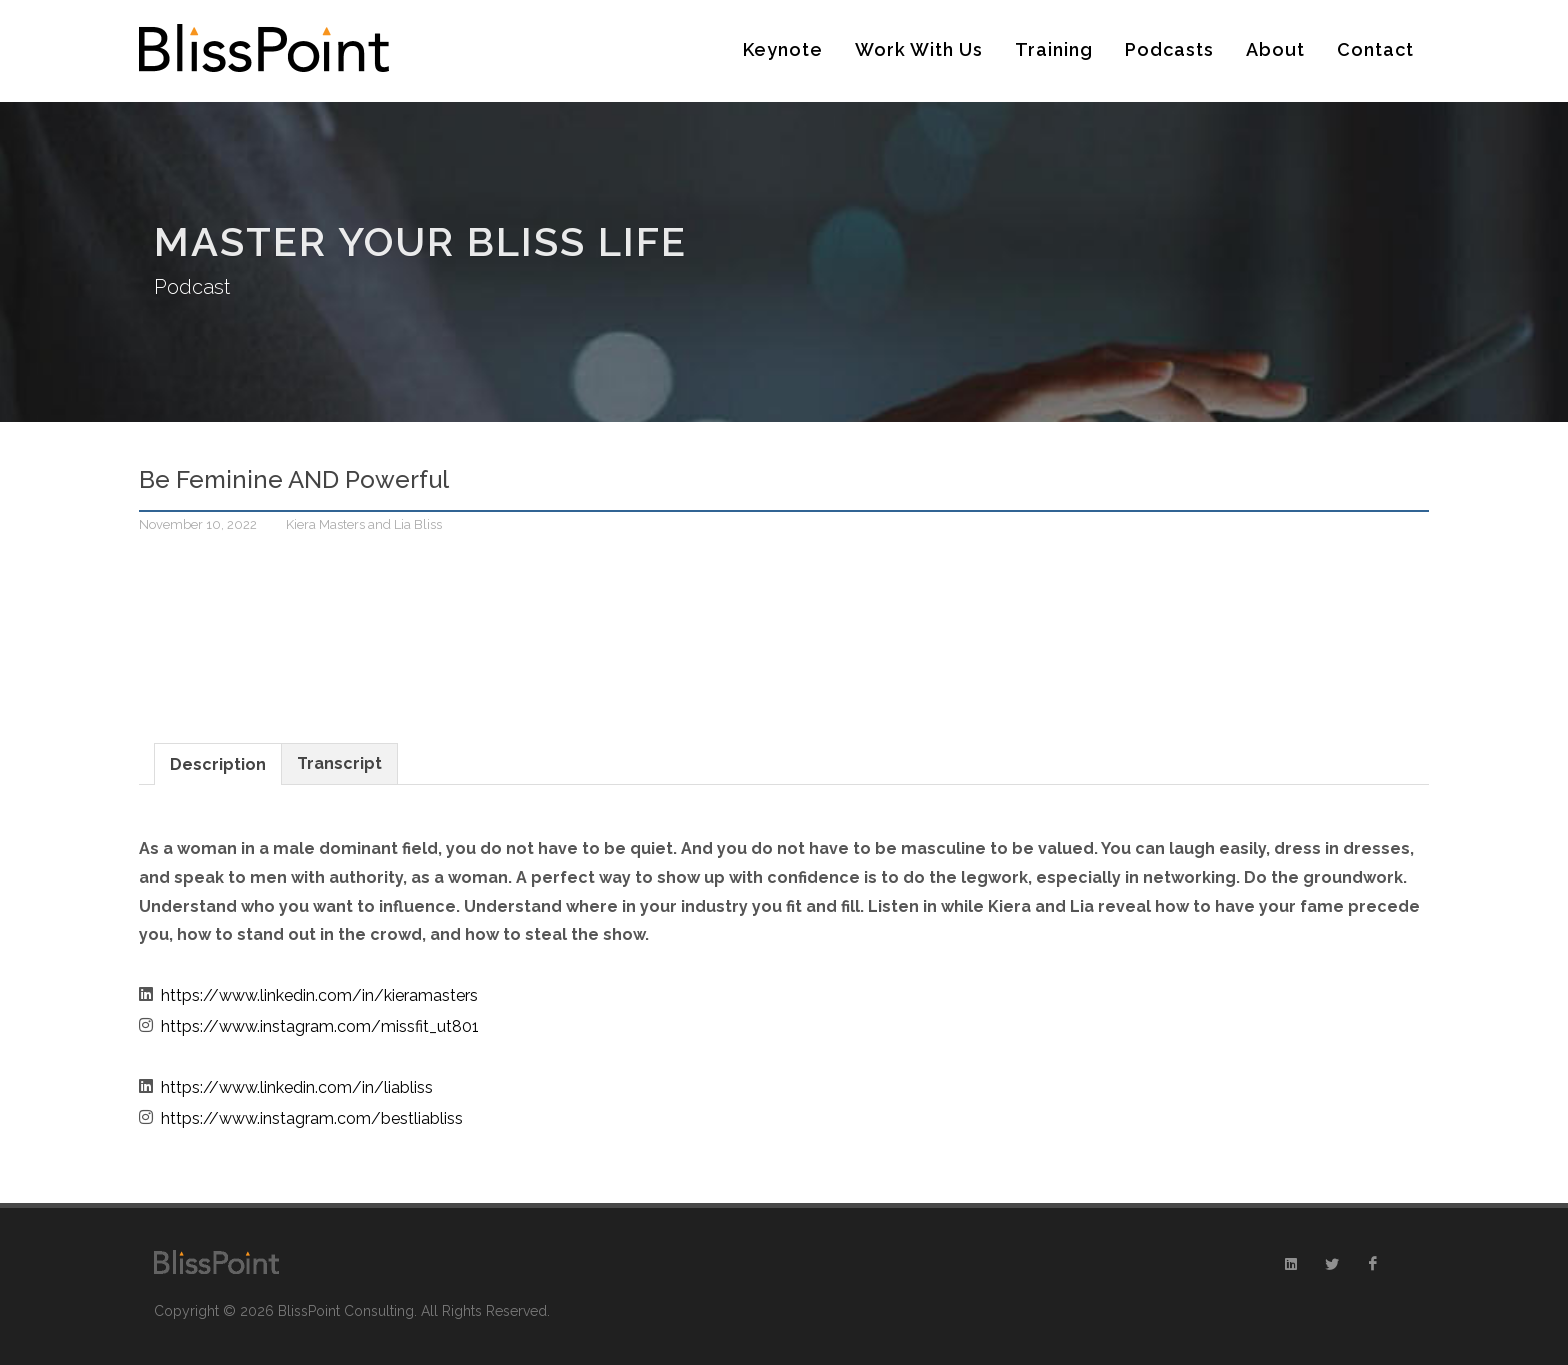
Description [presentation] (218, 764)
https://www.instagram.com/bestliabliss (312, 1118)
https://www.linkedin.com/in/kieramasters (319, 995)
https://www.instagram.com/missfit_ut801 (320, 1026)
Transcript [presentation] (339, 763)
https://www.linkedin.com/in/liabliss (297, 1087)
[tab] (218, 763)
